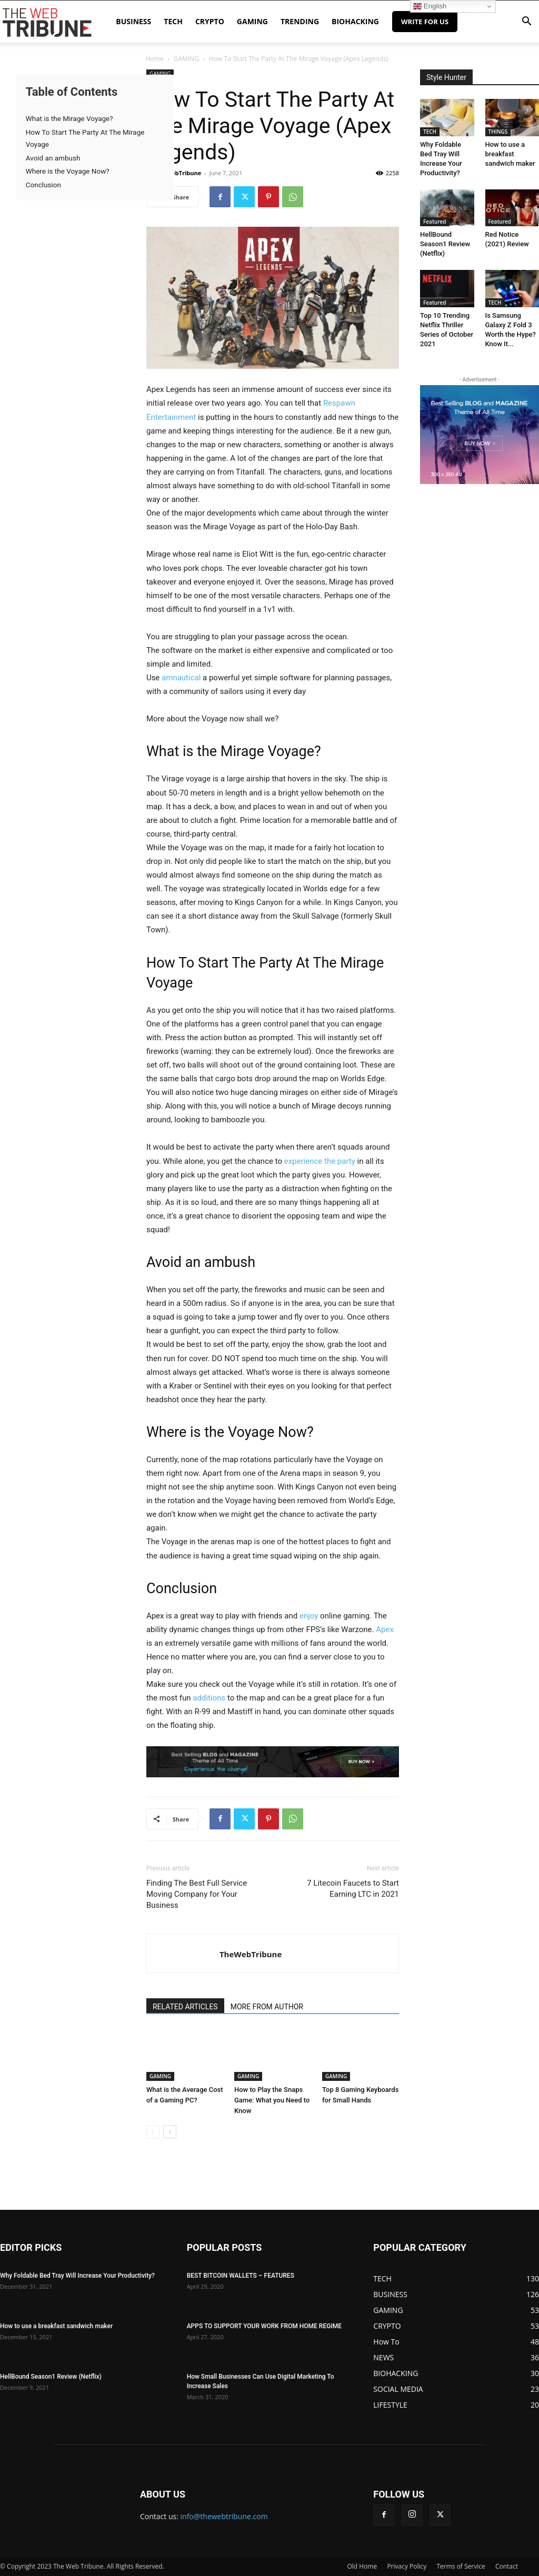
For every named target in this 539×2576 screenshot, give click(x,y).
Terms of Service (460, 2566)
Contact (506, 2566)
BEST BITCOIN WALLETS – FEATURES (240, 2275)
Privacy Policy (406, 2566)
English (429, 6)
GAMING (252, 21)
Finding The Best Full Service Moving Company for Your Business (196, 1894)
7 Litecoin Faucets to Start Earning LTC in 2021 (353, 1888)
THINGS (498, 131)
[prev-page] (152, 2131)
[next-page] (169, 2131)
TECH (173, 21)
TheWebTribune (178, 173)
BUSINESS (133, 21)
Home (154, 58)
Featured (434, 221)
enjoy (309, 1616)
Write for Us (424, 21)
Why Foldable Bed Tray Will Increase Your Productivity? (77, 2275)
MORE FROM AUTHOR (267, 2007)
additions (209, 1698)
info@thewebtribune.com (224, 2516)
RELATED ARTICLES (185, 2007)
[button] (526, 22)
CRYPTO (209, 21)
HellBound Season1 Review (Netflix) (445, 243)
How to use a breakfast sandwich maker (510, 153)
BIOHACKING (355, 21)
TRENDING (300, 21)
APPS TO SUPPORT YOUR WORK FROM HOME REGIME (264, 2326)
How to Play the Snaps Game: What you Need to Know (272, 2100)
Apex (385, 1629)
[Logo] (47, 22)
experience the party (319, 1161)
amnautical (181, 677)
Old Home (362, 2566)
